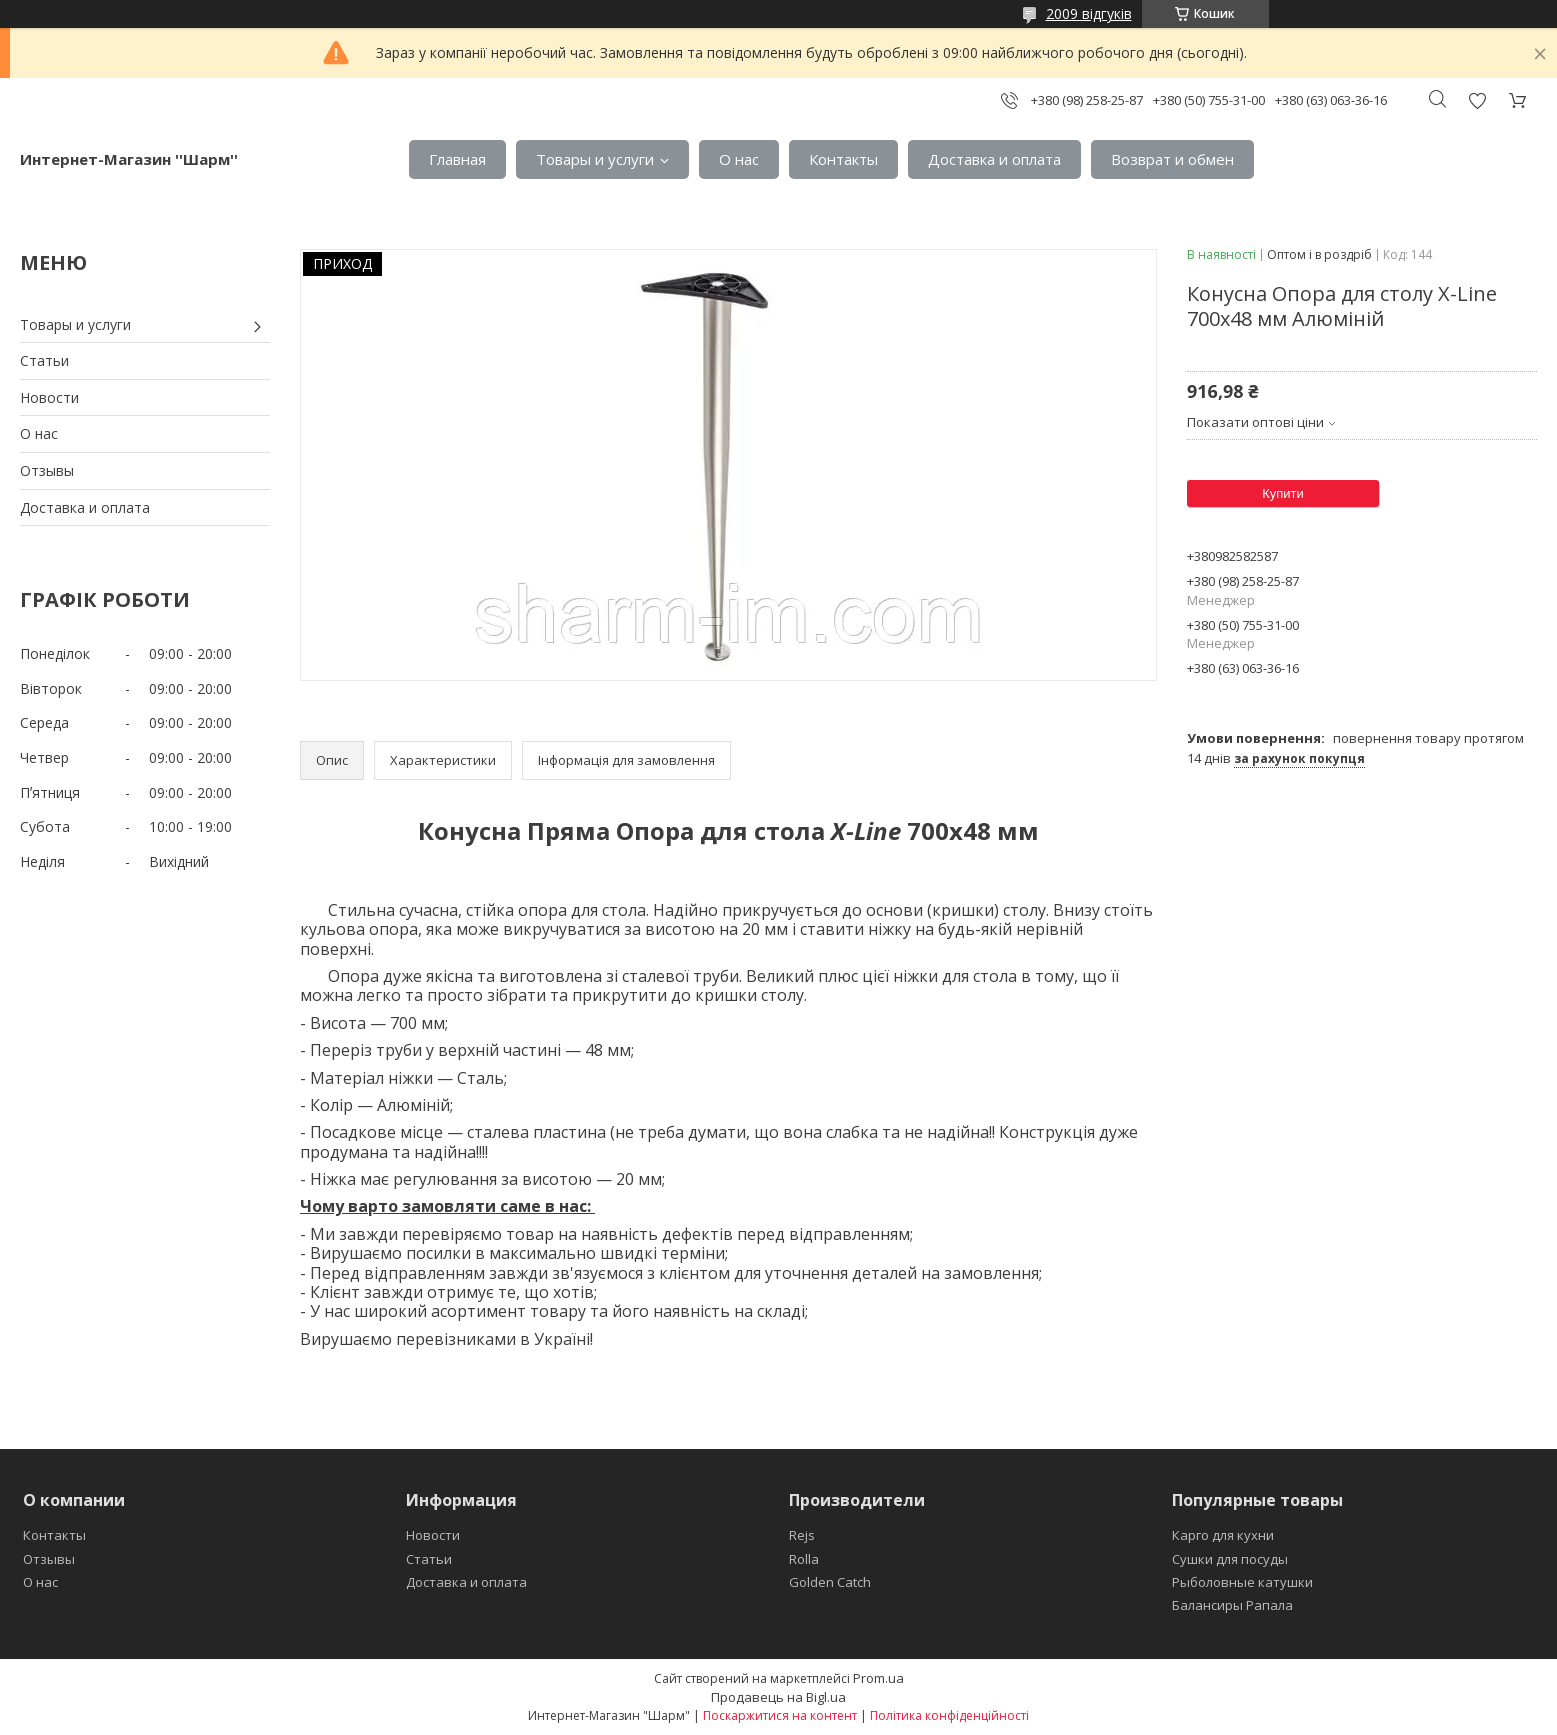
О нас (739, 159)
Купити (1283, 493)
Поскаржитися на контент (780, 1715)
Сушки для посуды (1230, 1559)
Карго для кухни (1223, 1535)
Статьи (44, 360)
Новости (49, 397)
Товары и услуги (595, 159)
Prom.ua (878, 1678)
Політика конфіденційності (949, 1715)
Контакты (843, 159)
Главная (457, 159)
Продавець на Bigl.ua (778, 1697)
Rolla (804, 1559)
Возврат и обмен (1172, 159)
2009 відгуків (1089, 13)
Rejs (802, 1535)
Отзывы (47, 470)
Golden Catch (830, 1582)
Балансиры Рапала (1232, 1605)
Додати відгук (1477, 100)
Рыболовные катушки (1242, 1582)
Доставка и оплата (994, 159)
